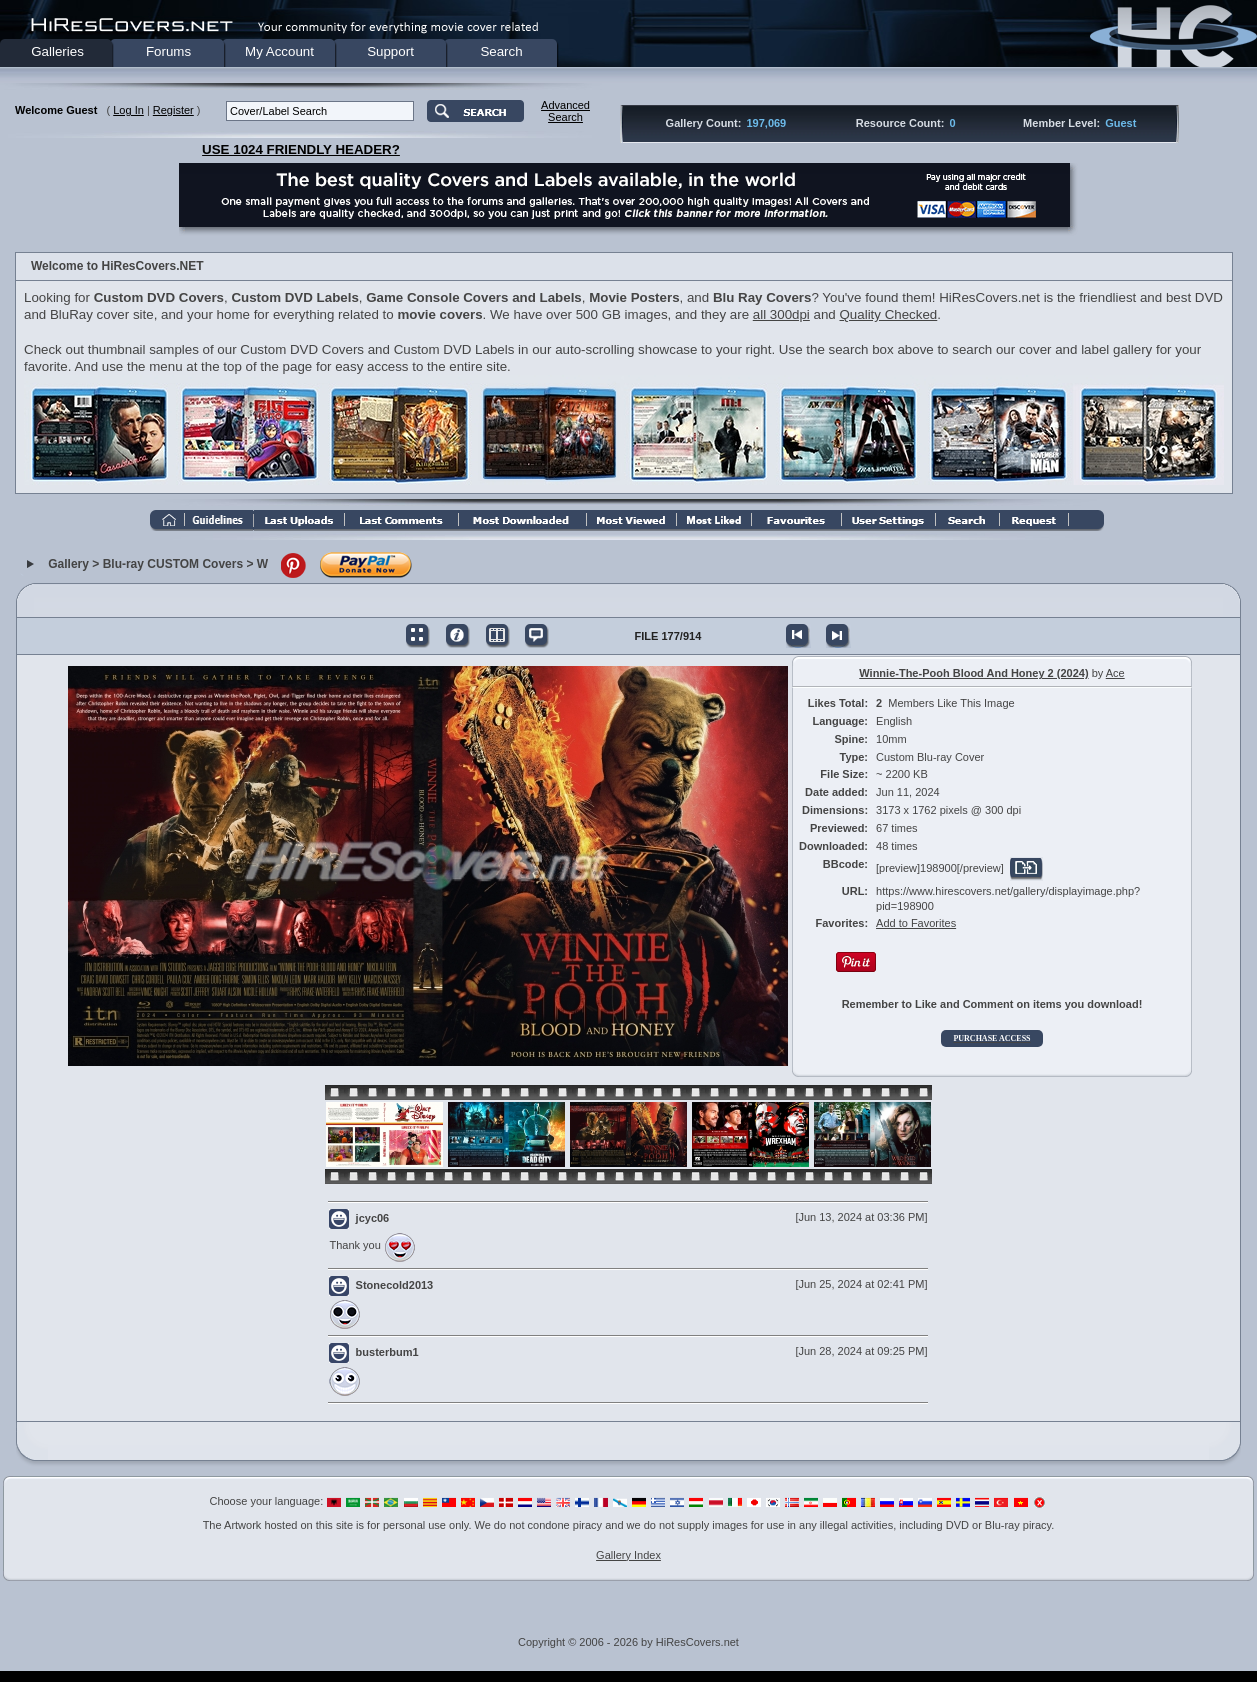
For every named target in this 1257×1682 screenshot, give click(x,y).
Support (390, 51)
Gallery (68, 564)
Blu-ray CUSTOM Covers (173, 564)
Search (501, 51)
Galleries (57, 51)
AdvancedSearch (565, 111)
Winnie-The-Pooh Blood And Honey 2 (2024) (973, 673)
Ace (1115, 673)
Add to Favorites (916, 923)
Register (173, 110)
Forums (168, 51)
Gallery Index (628, 1555)
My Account (279, 51)
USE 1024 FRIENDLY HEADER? (301, 149)
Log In (128, 110)
